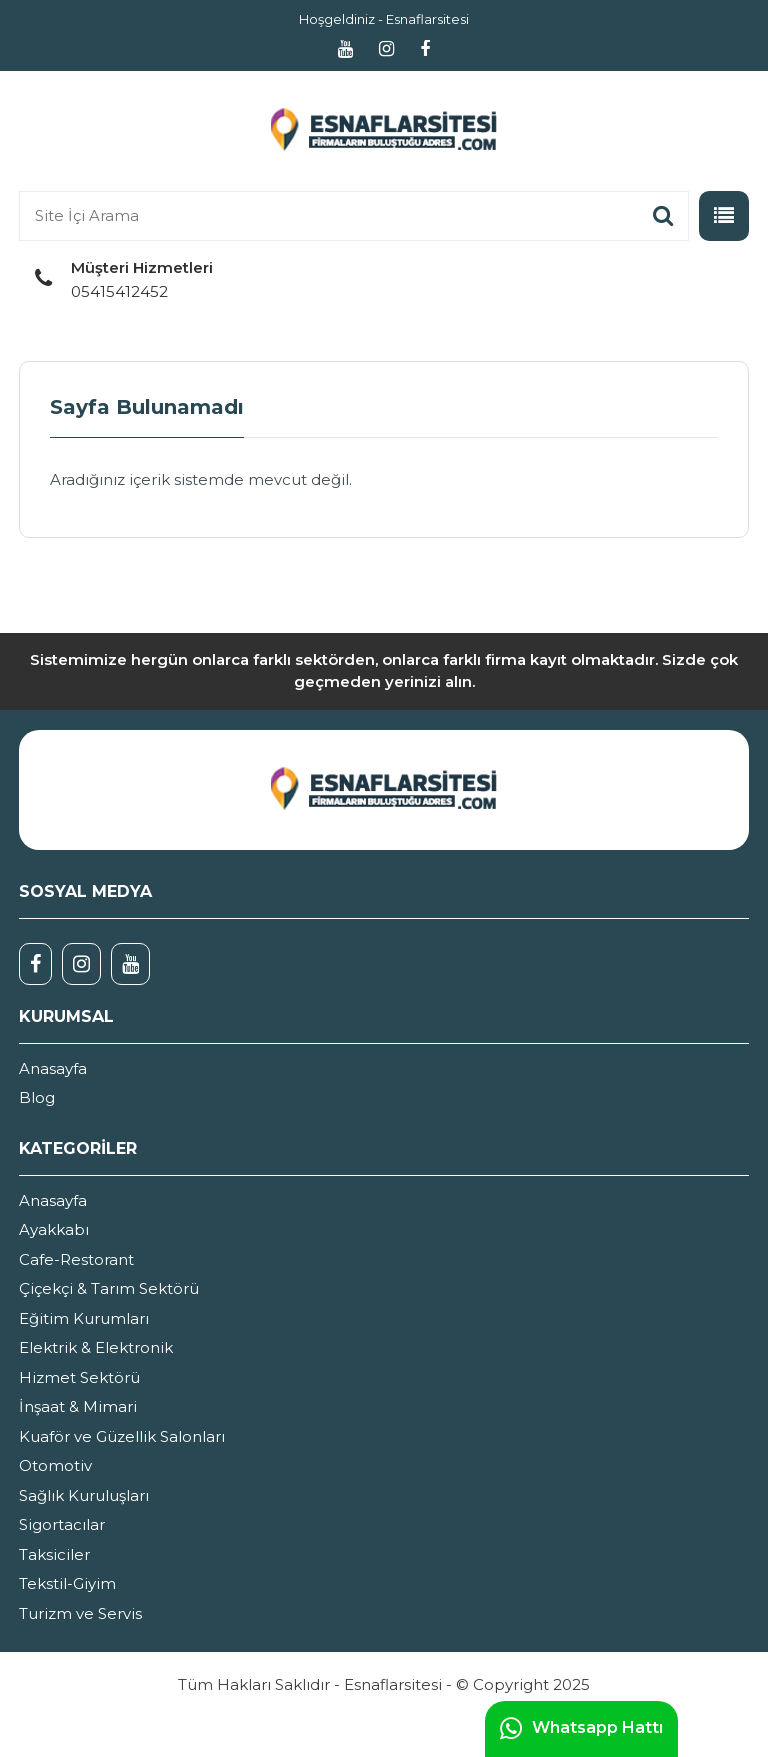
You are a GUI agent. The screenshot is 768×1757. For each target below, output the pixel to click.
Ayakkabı (54, 1229)
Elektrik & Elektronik (96, 1347)
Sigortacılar (62, 1524)
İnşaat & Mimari (78, 1406)
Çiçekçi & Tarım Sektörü (109, 1288)
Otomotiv (55, 1465)
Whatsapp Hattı (581, 1729)
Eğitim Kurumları (84, 1318)
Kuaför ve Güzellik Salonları (122, 1436)
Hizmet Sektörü (79, 1377)
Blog (37, 1097)
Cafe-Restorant (76, 1259)
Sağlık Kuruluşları (84, 1495)
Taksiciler (54, 1554)
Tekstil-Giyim (67, 1583)
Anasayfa (53, 1068)
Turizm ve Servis (80, 1613)
